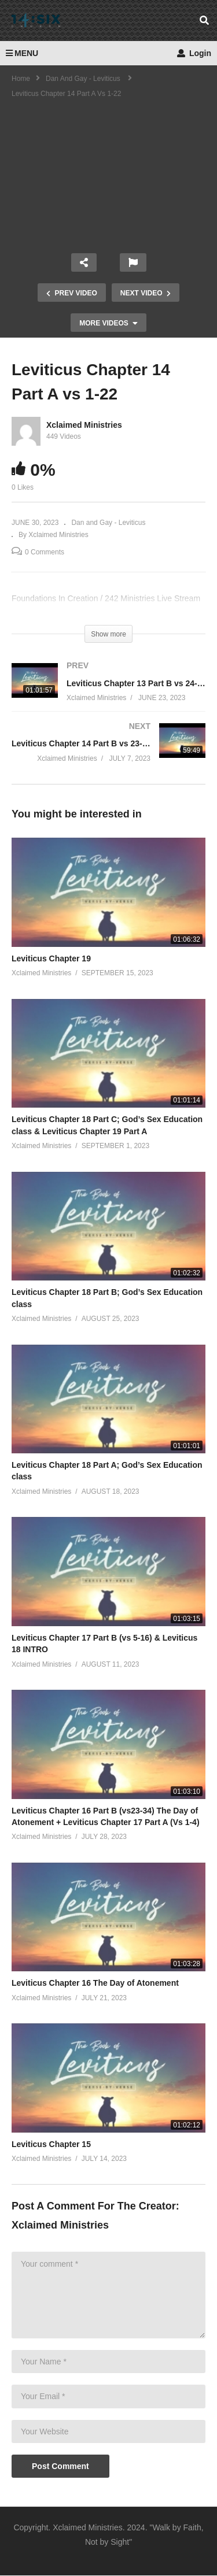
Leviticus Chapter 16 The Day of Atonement (95, 1982)
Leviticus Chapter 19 (51, 958)
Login (194, 53)
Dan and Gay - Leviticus (108, 523)
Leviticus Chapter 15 (51, 2144)
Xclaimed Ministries (84, 425)
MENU (22, 53)
